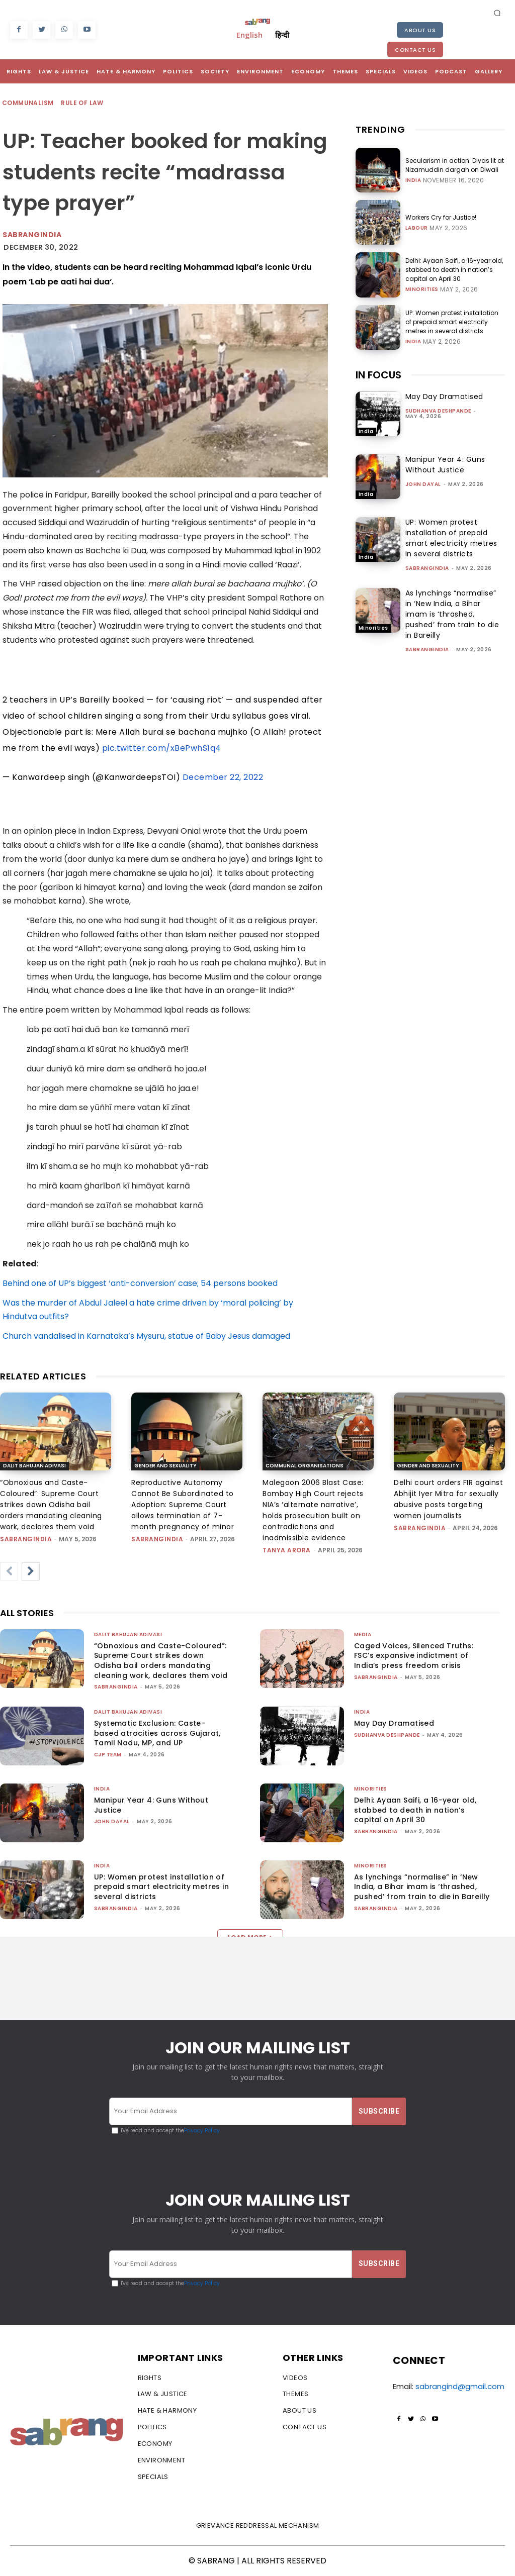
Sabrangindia (32, 235)
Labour (416, 228)
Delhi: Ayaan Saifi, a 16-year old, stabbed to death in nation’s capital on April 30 (454, 269)
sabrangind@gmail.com (459, 2386)
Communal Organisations (305, 1465)
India (413, 180)
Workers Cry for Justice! (440, 217)
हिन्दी (282, 35)
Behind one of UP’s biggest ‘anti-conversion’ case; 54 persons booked (140, 1283)
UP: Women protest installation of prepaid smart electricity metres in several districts (451, 322)
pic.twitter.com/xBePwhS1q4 (161, 748)
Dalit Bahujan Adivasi (34, 1465)
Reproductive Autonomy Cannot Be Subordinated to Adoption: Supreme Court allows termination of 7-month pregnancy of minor (182, 1504)
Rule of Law (82, 103)
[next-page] (31, 1571)
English (249, 35)
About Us (420, 30)
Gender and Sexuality (165, 1465)
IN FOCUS (378, 375)
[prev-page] (9, 1571)
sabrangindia (427, 568)
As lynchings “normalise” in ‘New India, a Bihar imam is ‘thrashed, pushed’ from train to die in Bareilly (452, 614)
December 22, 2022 (223, 777)
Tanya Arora (287, 1550)
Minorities (422, 289)
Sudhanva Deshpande (438, 411)
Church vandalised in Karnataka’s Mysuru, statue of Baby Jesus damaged (146, 1336)
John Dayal (423, 484)
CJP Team (108, 1754)
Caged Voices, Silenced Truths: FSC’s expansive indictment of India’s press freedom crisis (413, 1655)
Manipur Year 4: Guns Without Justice (445, 464)
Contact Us (415, 50)
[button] (497, 12)
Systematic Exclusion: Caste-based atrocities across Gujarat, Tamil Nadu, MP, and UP (157, 1733)
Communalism (28, 103)
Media (363, 1634)
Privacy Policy (202, 2130)
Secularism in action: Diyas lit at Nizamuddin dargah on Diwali (454, 165)
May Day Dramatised (444, 396)
